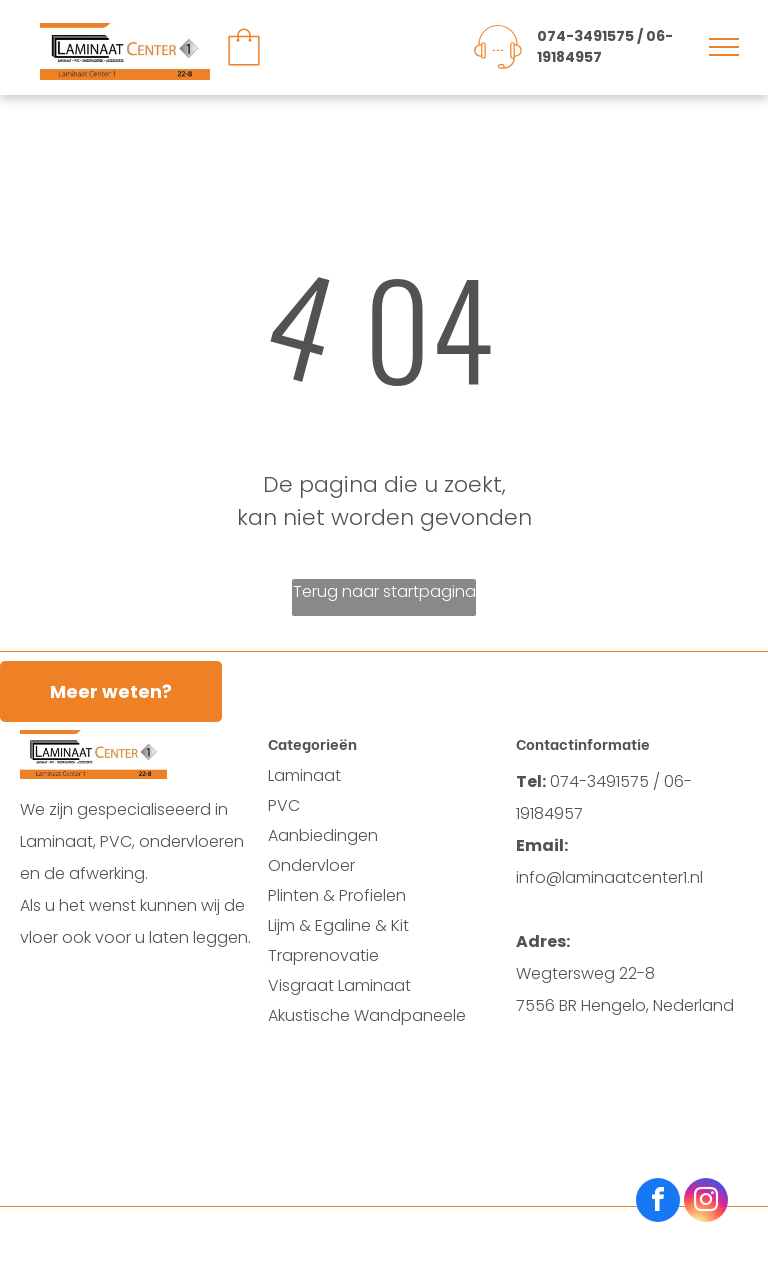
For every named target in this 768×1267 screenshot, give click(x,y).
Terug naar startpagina (384, 591)
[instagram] (706, 1202)
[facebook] (658, 1202)
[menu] (724, 47)
